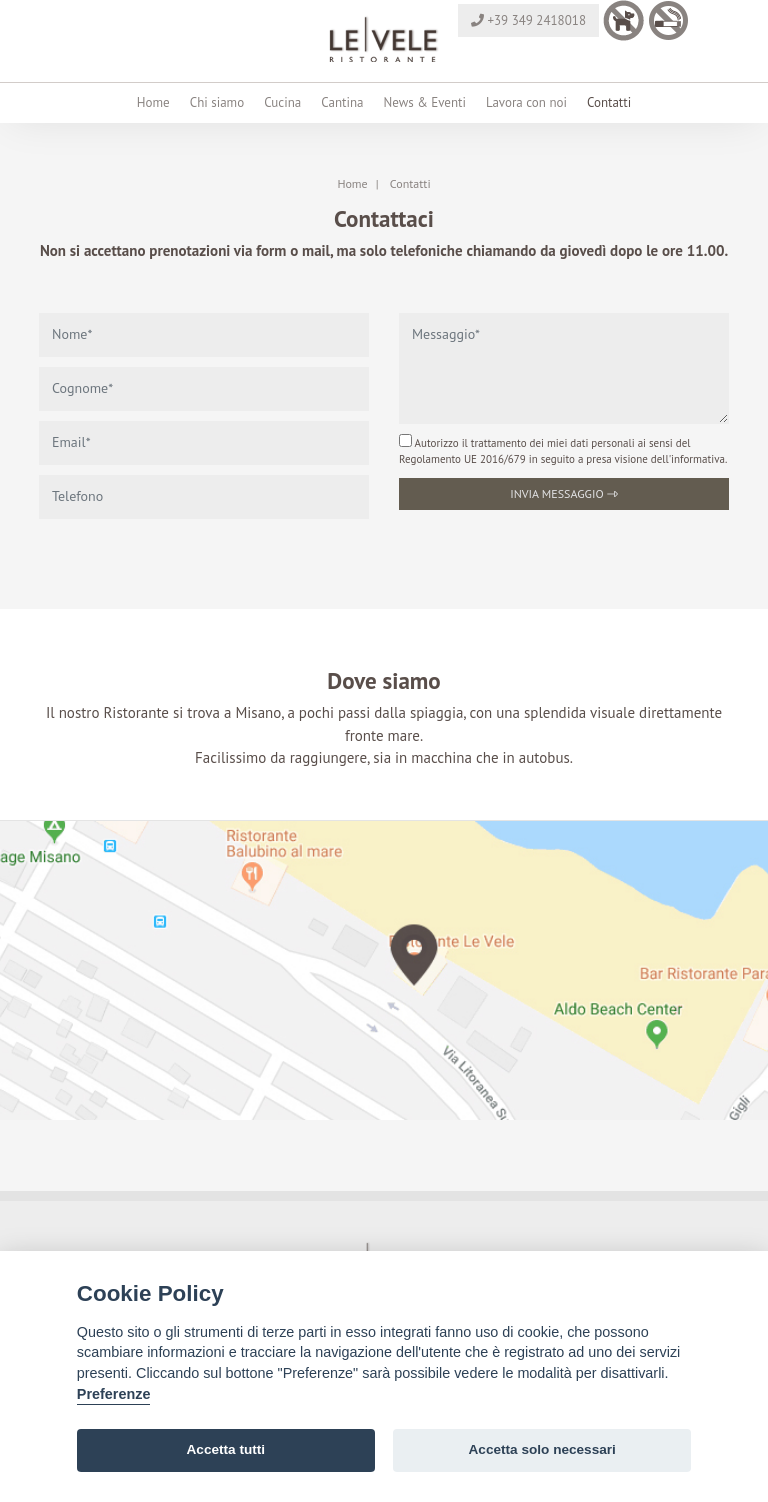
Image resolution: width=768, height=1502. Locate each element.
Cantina (342, 102)
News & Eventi (424, 102)
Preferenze (114, 1394)
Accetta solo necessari (542, 1449)
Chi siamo (217, 102)
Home (153, 102)
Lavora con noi (526, 102)
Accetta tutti (226, 1449)
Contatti (609, 102)
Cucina (282, 102)
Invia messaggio (564, 493)
